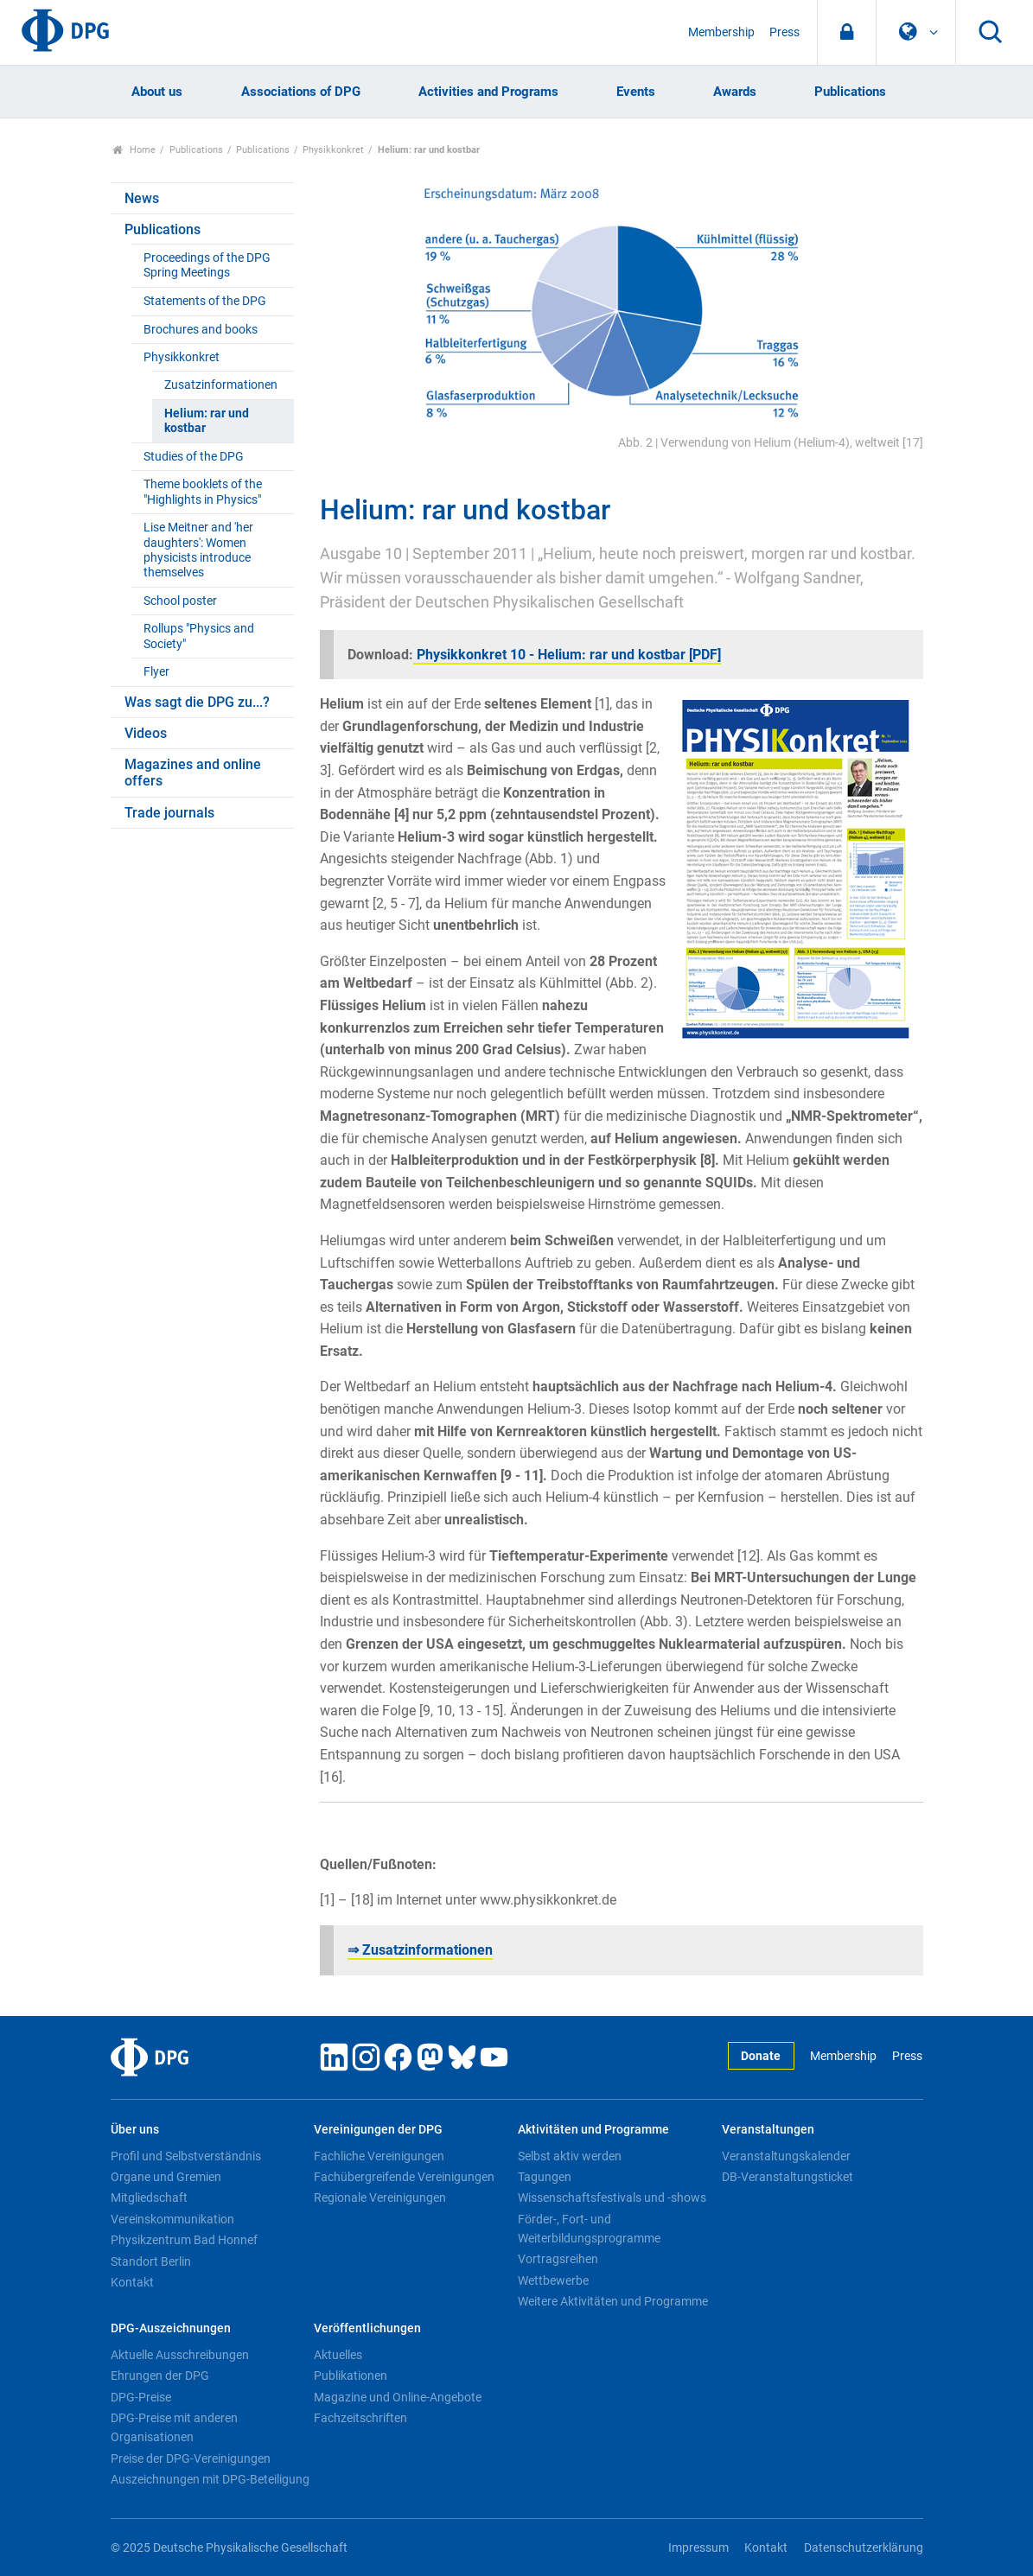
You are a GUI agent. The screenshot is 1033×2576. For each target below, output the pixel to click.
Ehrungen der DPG (160, 2375)
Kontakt (132, 2282)
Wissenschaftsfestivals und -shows (612, 2197)
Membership (721, 32)
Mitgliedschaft (149, 2197)
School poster (180, 601)
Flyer (156, 672)
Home (134, 150)
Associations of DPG (300, 91)
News (141, 198)
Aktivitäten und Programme (593, 2129)
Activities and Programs (488, 91)
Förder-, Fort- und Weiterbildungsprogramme (589, 2228)
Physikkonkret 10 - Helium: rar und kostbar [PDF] (567, 654)
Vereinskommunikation (172, 2219)
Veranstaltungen (768, 2129)
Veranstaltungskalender (786, 2156)
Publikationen (350, 2375)
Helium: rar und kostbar (206, 421)
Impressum (698, 2548)
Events (635, 91)
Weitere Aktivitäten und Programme (613, 2301)
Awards (734, 91)
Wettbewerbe (553, 2280)
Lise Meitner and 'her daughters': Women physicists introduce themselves (198, 550)
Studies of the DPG (193, 456)
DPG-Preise (141, 2397)
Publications (850, 91)
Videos (145, 733)
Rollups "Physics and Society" (198, 636)
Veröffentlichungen (367, 2328)
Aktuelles (338, 2355)
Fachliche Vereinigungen (379, 2156)
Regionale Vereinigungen (380, 2197)
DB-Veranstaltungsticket (787, 2177)
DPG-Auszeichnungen (171, 2328)
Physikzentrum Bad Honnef (184, 2240)
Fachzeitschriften (360, 2418)
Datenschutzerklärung (863, 2548)
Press (784, 32)
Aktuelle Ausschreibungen (180, 2355)
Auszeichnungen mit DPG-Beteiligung (210, 2479)
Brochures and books (200, 329)
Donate (761, 2056)
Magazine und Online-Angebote (397, 2397)
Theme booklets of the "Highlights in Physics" (202, 491)
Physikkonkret (333, 150)
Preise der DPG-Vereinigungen (191, 2458)
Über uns (135, 2129)
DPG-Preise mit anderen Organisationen (174, 2427)
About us (156, 91)
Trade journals (169, 813)
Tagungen (544, 2177)
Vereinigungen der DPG (378, 2129)
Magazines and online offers (192, 772)
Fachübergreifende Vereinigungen (404, 2177)
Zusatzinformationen (220, 385)
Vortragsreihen (558, 2259)
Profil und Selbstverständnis (186, 2156)
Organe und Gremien (166, 2177)
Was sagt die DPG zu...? (197, 702)
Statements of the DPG (204, 301)
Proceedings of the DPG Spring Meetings (207, 265)
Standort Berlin (151, 2261)
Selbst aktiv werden (570, 2156)
